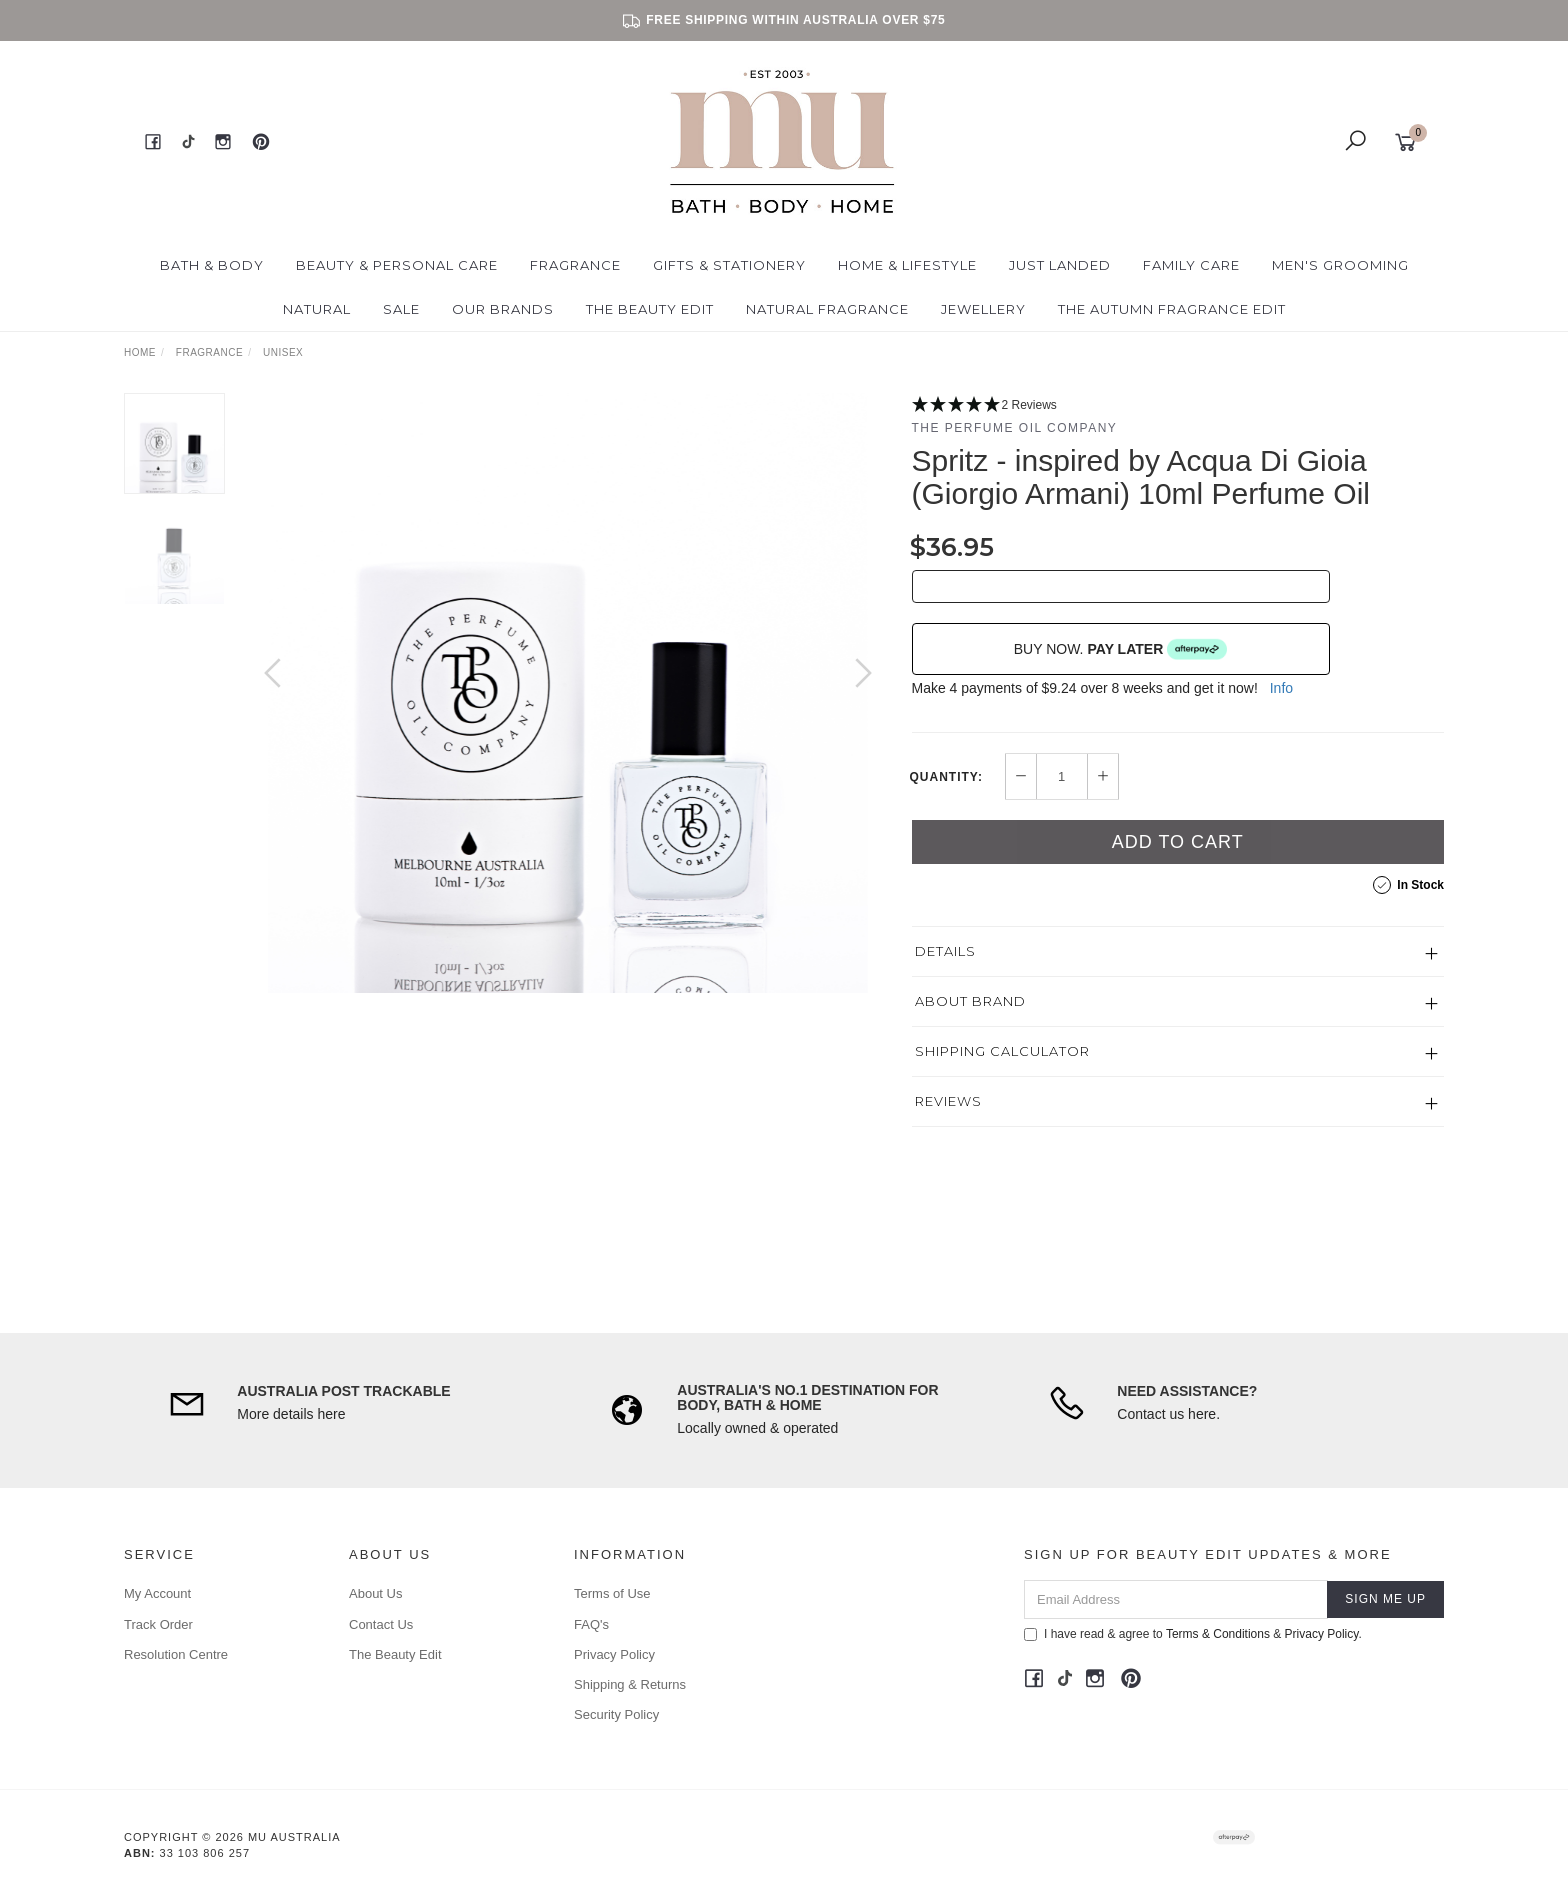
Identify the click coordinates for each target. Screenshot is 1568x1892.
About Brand (970, 1001)
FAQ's (591, 1624)
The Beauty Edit (650, 309)
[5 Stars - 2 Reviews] (1178, 405)
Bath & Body (212, 265)
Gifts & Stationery (729, 265)
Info (1281, 688)
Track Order (158, 1624)
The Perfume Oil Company (1015, 428)
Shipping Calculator (1002, 1051)
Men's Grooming (1340, 265)
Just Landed (1060, 265)
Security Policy (616, 1714)
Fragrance (575, 265)
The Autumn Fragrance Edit (1172, 309)
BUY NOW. (1121, 649)
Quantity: (946, 777)
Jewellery (983, 309)
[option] (568, 693)
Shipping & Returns (630, 1684)
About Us (375, 1593)
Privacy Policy (614, 1654)
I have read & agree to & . (1193, 1634)
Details (945, 951)
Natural (317, 309)
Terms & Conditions (1218, 1634)
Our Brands (503, 309)
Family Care (1191, 265)
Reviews (948, 1101)
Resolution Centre (176, 1654)
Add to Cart (1178, 842)
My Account (157, 1593)
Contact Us (381, 1624)
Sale (401, 309)
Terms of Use (612, 1593)
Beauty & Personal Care (397, 265)
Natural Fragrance (827, 309)
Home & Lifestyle (907, 265)
